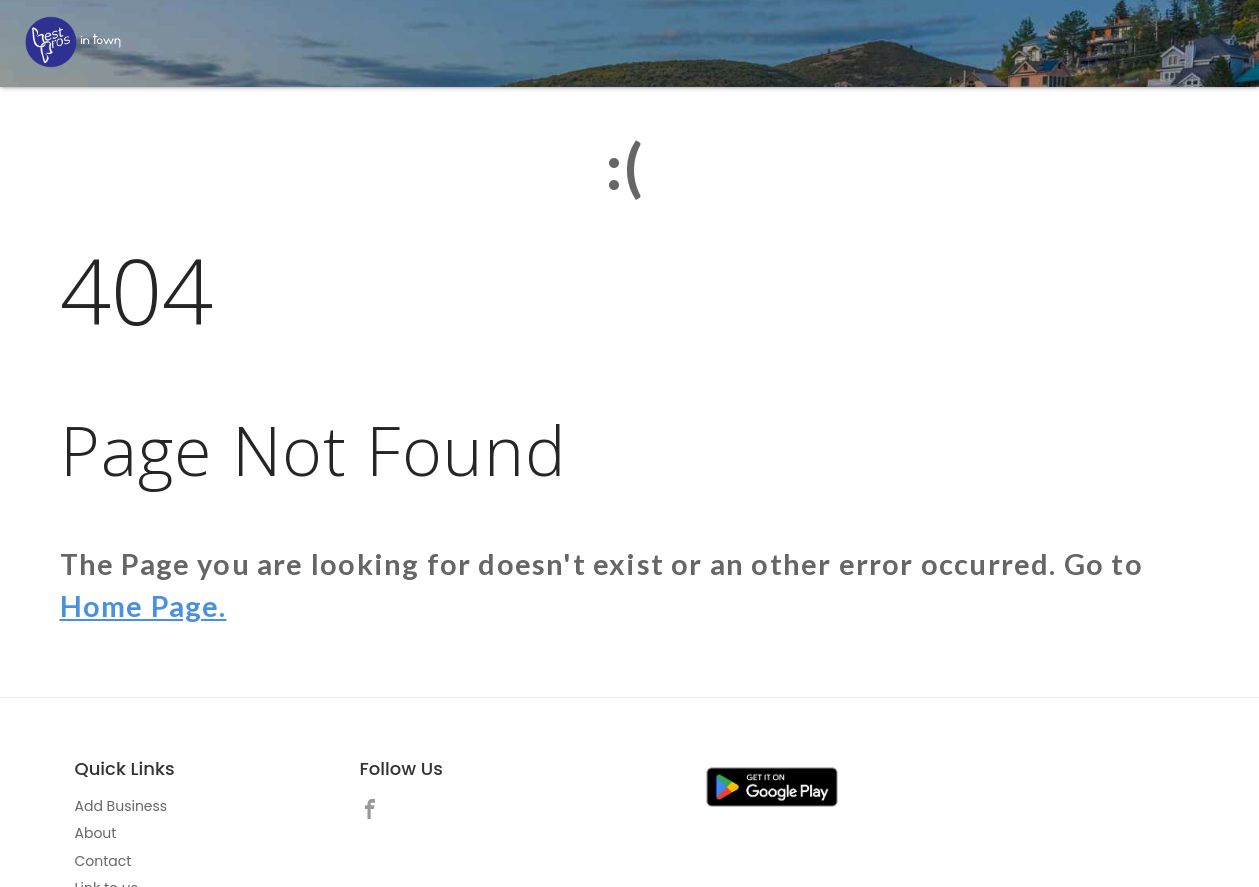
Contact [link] (103, 861)
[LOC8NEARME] (73, 42)
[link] (375, 812)
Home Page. (143, 606)
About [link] (96, 833)
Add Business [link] (121, 806)
